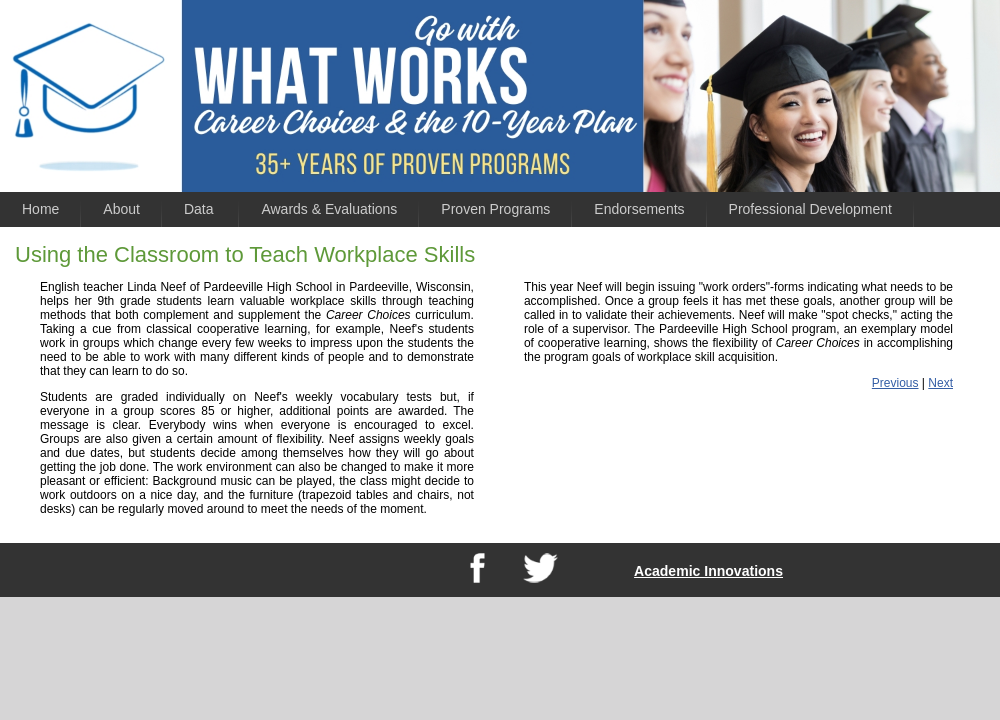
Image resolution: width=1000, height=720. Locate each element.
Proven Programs (495, 209)
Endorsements (639, 209)
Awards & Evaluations (329, 209)
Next (940, 383)
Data (200, 209)
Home (40, 209)
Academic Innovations (708, 571)
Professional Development (810, 209)
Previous (895, 383)
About (121, 209)
